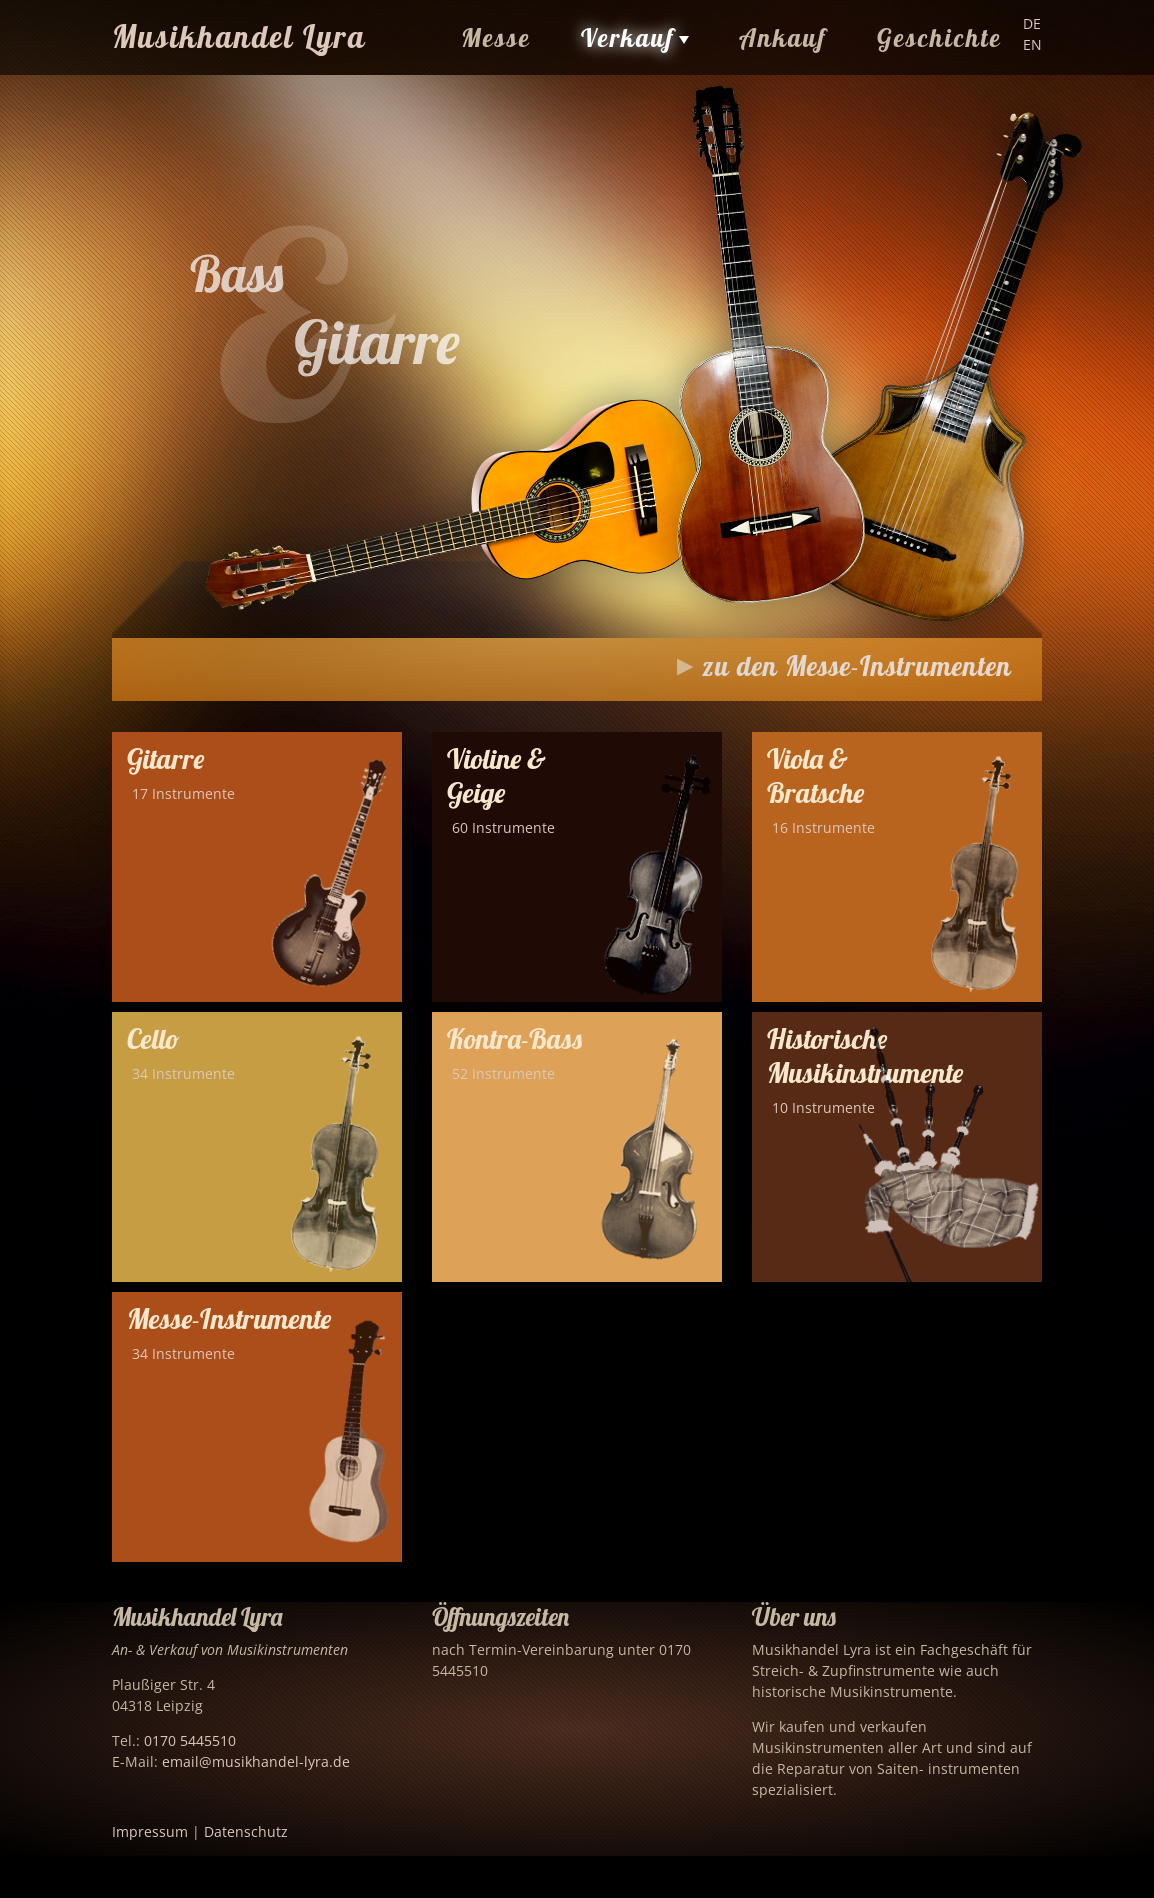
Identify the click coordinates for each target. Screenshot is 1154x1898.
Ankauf (783, 37)
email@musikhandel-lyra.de (256, 1761)
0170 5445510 (190, 1740)
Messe (496, 37)
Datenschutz (246, 1831)
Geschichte (939, 37)
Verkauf (628, 37)
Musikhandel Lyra (239, 36)
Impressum (150, 1831)
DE (1032, 23)
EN (1032, 44)
